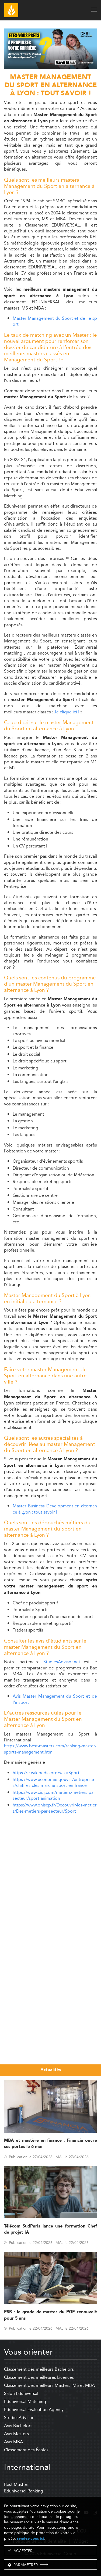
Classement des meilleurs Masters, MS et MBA (49, 2385)
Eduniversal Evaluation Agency (34, 2409)
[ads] (50, 67)
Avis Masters (16, 2433)
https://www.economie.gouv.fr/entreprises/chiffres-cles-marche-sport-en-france (53, 1782)
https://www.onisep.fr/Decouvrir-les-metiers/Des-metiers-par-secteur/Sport (55, 1808)
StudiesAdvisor (19, 2417)
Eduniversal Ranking (23, 2491)
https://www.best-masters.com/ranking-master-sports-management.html (50, 1749)
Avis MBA (13, 2441)
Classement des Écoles (26, 2449)
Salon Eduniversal (21, 2393)
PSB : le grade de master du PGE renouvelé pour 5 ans (50, 2315)
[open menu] (94, 10)
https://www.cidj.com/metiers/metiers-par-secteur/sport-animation (54, 1795)
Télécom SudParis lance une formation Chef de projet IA (50, 2229)
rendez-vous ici (30, 2538)
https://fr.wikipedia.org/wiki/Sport (46, 1772)
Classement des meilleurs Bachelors (39, 2369)
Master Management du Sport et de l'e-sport (55, 321)
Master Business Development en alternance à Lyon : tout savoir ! (55, 1509)
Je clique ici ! (66, 712)
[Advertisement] (50, 1869)
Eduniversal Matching (25, 2401)
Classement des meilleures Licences (39, 2377)
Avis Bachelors (18, 2425)
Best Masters (16, 2484)
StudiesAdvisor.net (61, 1661)
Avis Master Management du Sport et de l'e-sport (55, 1699)
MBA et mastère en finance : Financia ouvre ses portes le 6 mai (50, 2143)
